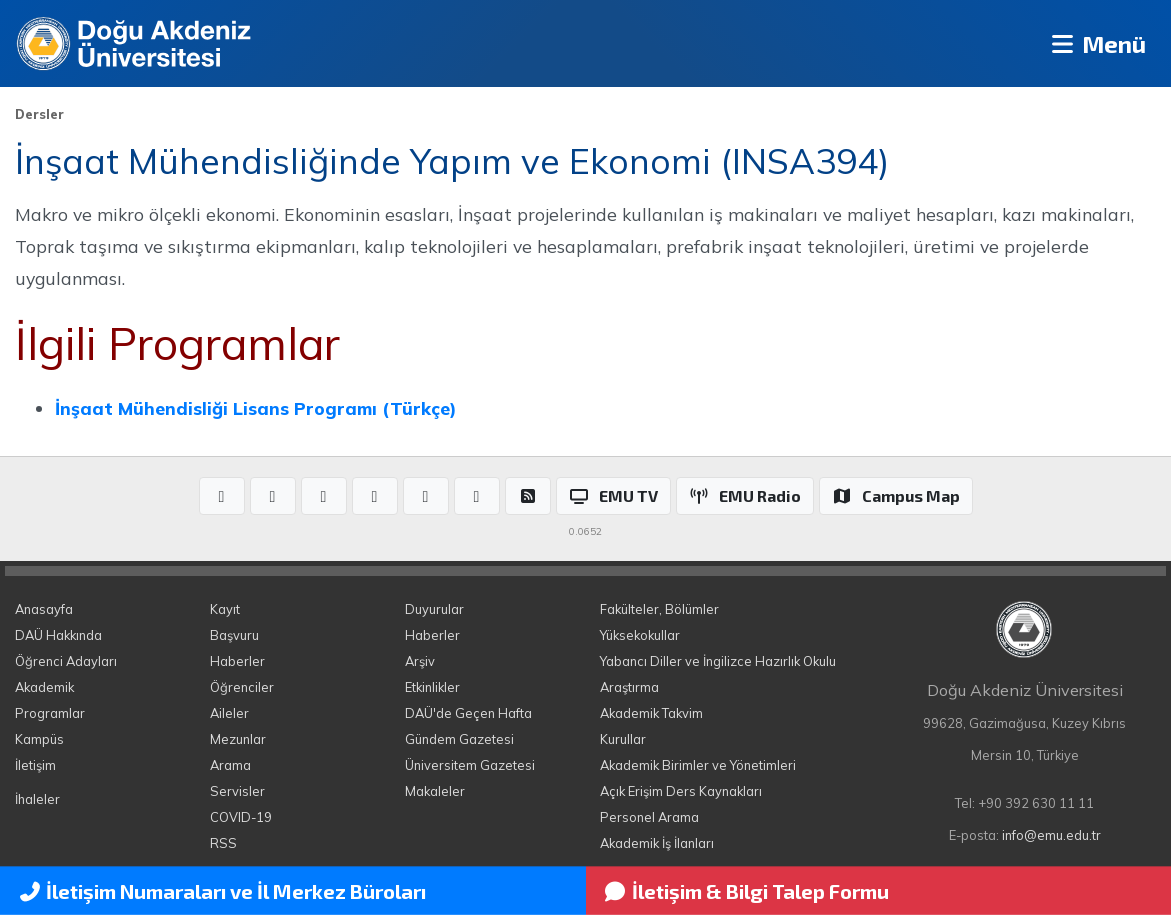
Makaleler (435, 791)
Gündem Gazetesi (459, 739)
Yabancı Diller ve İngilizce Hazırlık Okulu (718, 661)
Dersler (39, 114)
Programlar (50, 713)
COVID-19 (241, 817)
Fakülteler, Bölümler (659, 609)
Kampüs (39, 739)
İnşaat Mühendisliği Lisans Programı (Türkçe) (255, 408)
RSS (223, 843)
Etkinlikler (432, 687)
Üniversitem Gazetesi (470, 765)
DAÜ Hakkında (58, 635)
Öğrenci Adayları (66, 661)
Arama (230, 765)
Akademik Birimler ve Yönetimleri (698, 765)
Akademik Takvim (651, 713)
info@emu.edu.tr (1051, 835)
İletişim (35, 765)
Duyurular (434, 609)
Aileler (229, 713)
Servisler (237, 791)
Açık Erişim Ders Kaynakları (681, 791)
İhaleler (37, 799)
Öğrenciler (242, 687)
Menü (1096, 43)
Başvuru (234, 635)
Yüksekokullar (640, 635)
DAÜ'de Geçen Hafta (468, 713)
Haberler (237, 661)
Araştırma (629, 687)
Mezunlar (238, 739)
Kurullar (623, 739)
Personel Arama (649, 817)
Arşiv (420, 661)
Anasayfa (44, 609)
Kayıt (225, 609)
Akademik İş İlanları (657, 843)
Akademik (44, 687)
